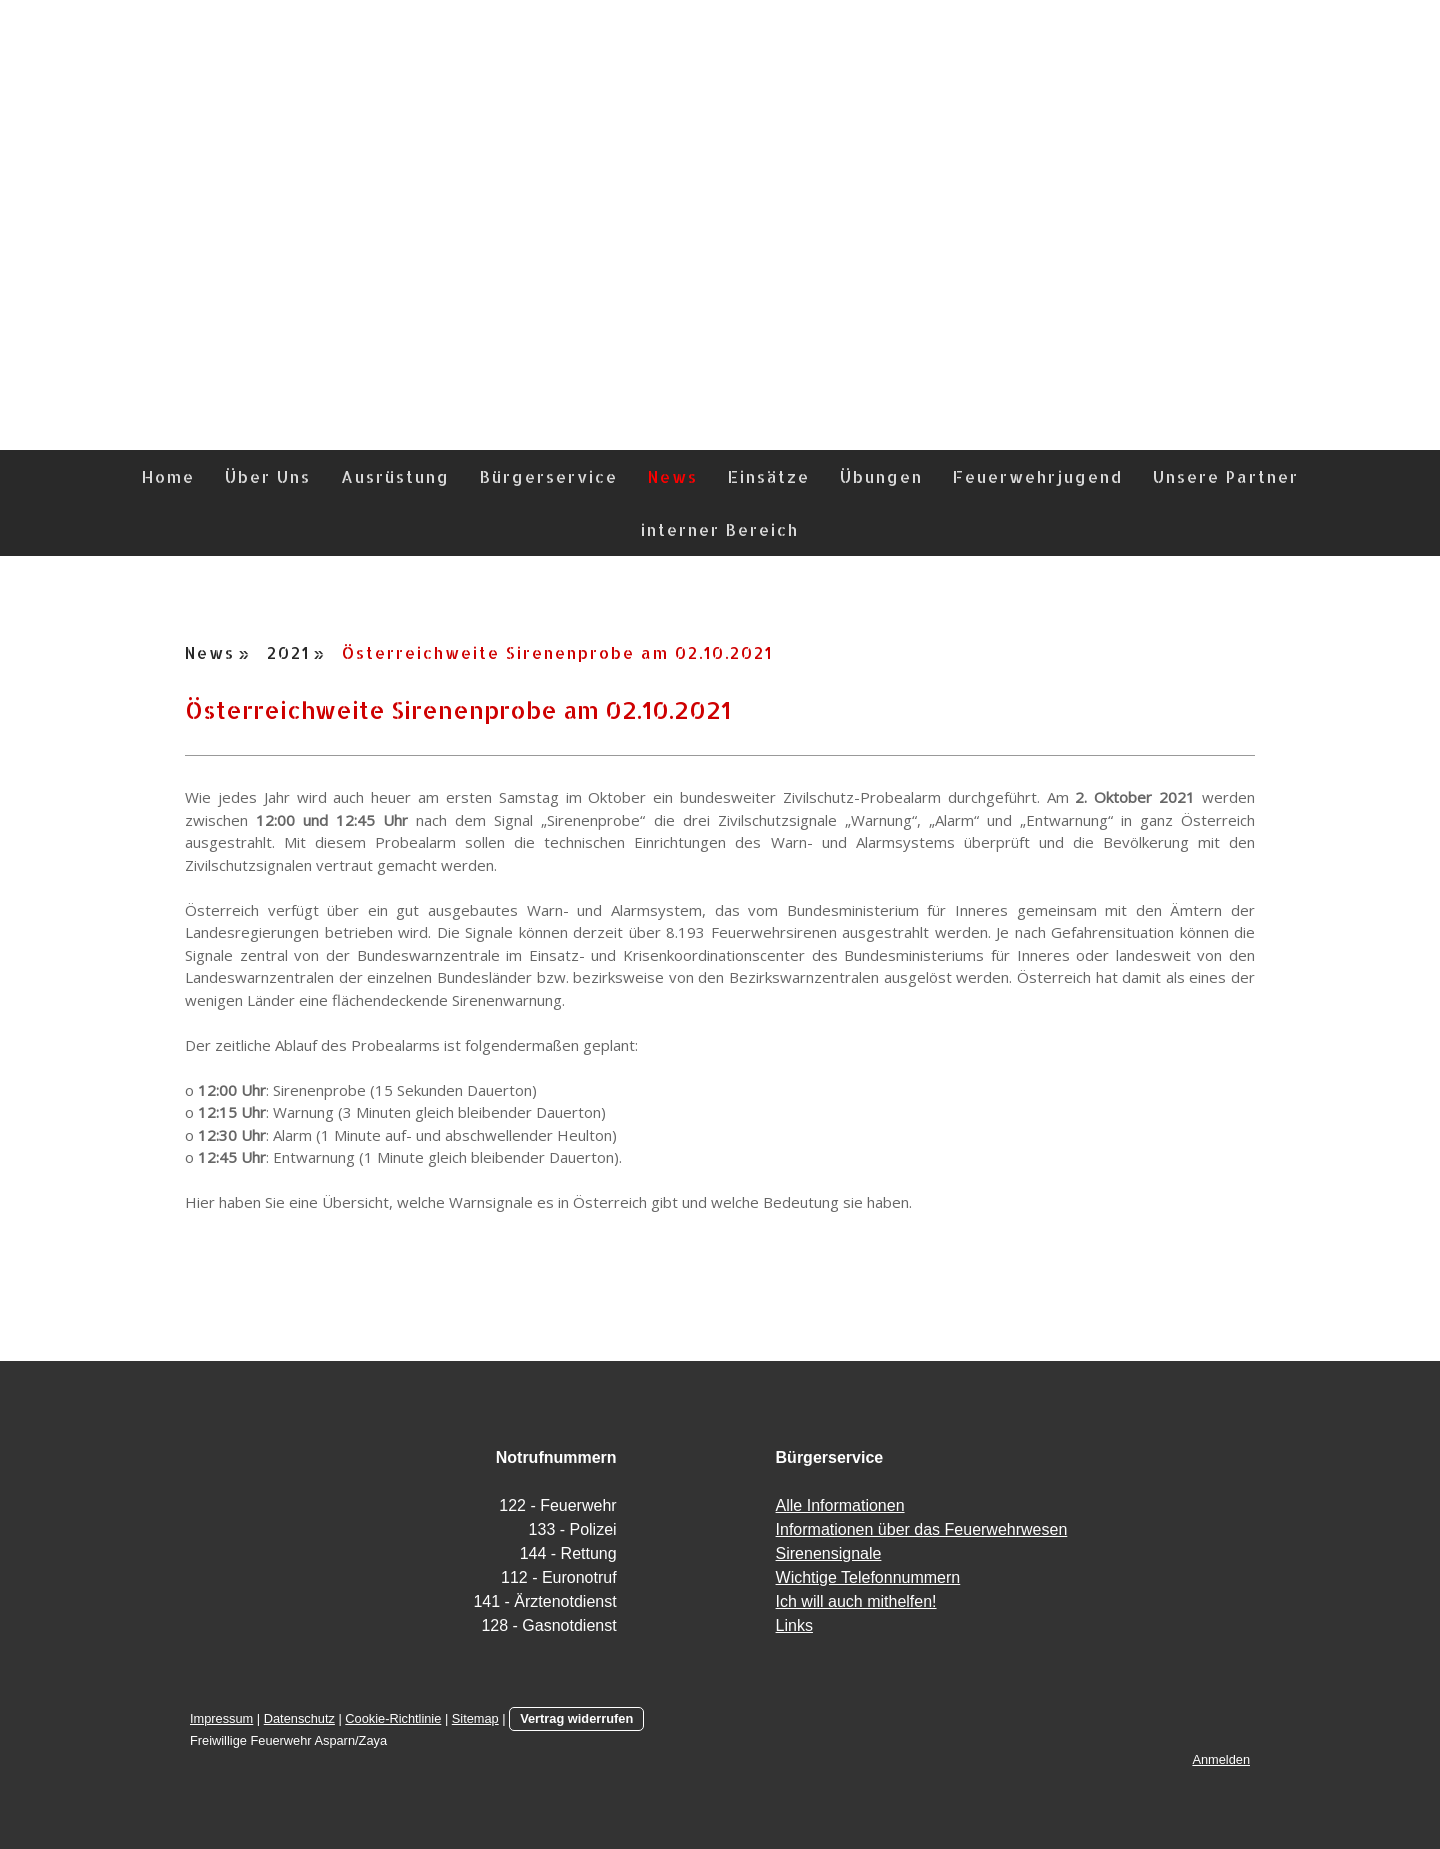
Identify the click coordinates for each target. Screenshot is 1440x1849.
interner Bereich (720, 529)
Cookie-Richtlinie (393, 1718)
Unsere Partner (1226, 476)
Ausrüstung (395, 476)
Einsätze (769, 476)
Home (168, 476)
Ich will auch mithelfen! (856, 1601)
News (673, 476)
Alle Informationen (840, 1505)
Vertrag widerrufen (576, 1718)
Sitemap (475, 1718)
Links (794, 1625)
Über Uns (268, 476)
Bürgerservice (549, 476)
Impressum (221, 1718)
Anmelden (1221, 1759)
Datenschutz (299, 1718)
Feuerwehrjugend (1038, 476)
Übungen (881, 476)
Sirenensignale (829, 1553)
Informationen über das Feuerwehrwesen (922, 1529)
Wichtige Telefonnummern (868, 1577)
